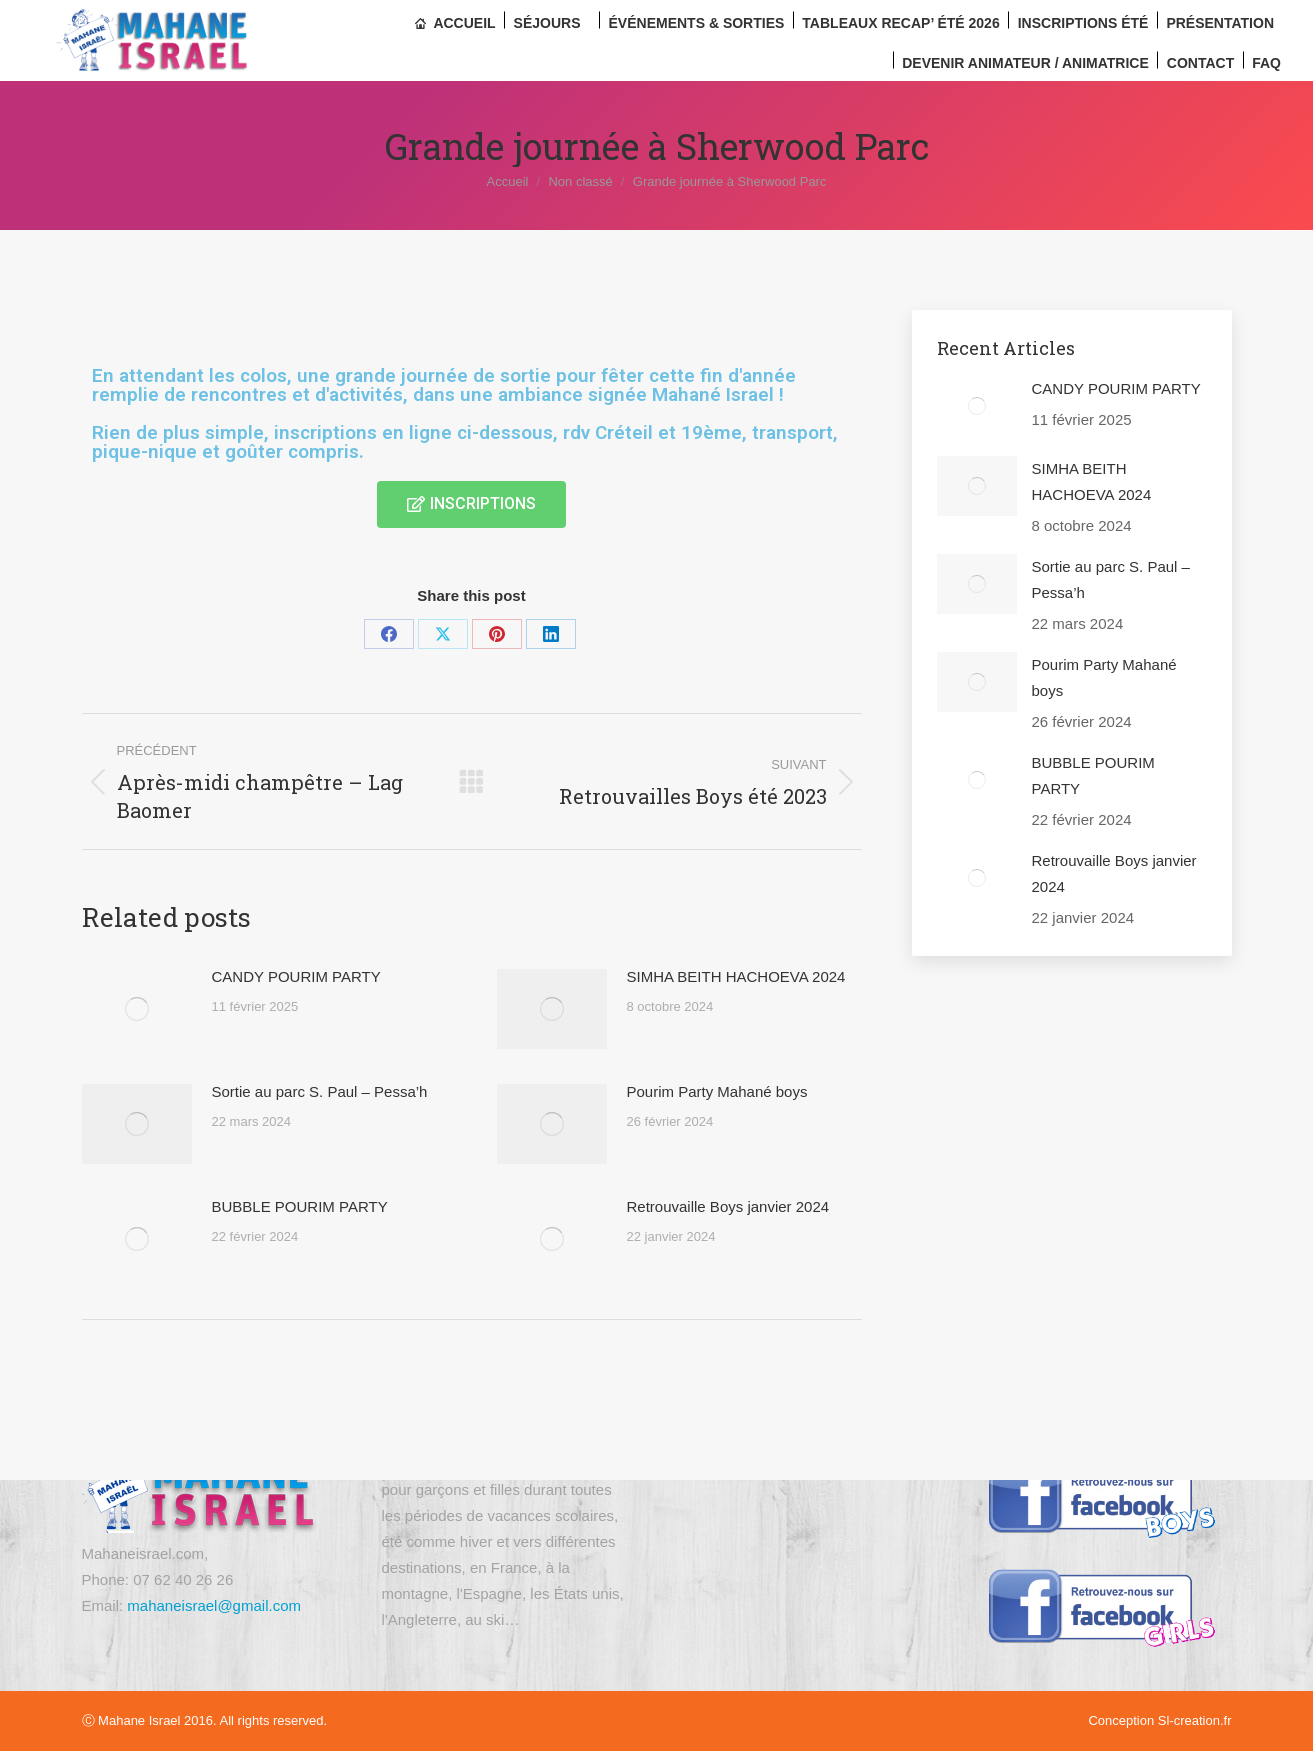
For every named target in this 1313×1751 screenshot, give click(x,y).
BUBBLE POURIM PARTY (300, 1206)
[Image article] (137, 1009)
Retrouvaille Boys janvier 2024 (728, 1206)
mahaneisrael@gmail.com (214, 1605)
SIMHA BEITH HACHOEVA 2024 (736, 976)
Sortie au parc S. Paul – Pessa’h (320, 1091)
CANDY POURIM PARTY (296, 976)
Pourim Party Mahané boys (717, 1091)
